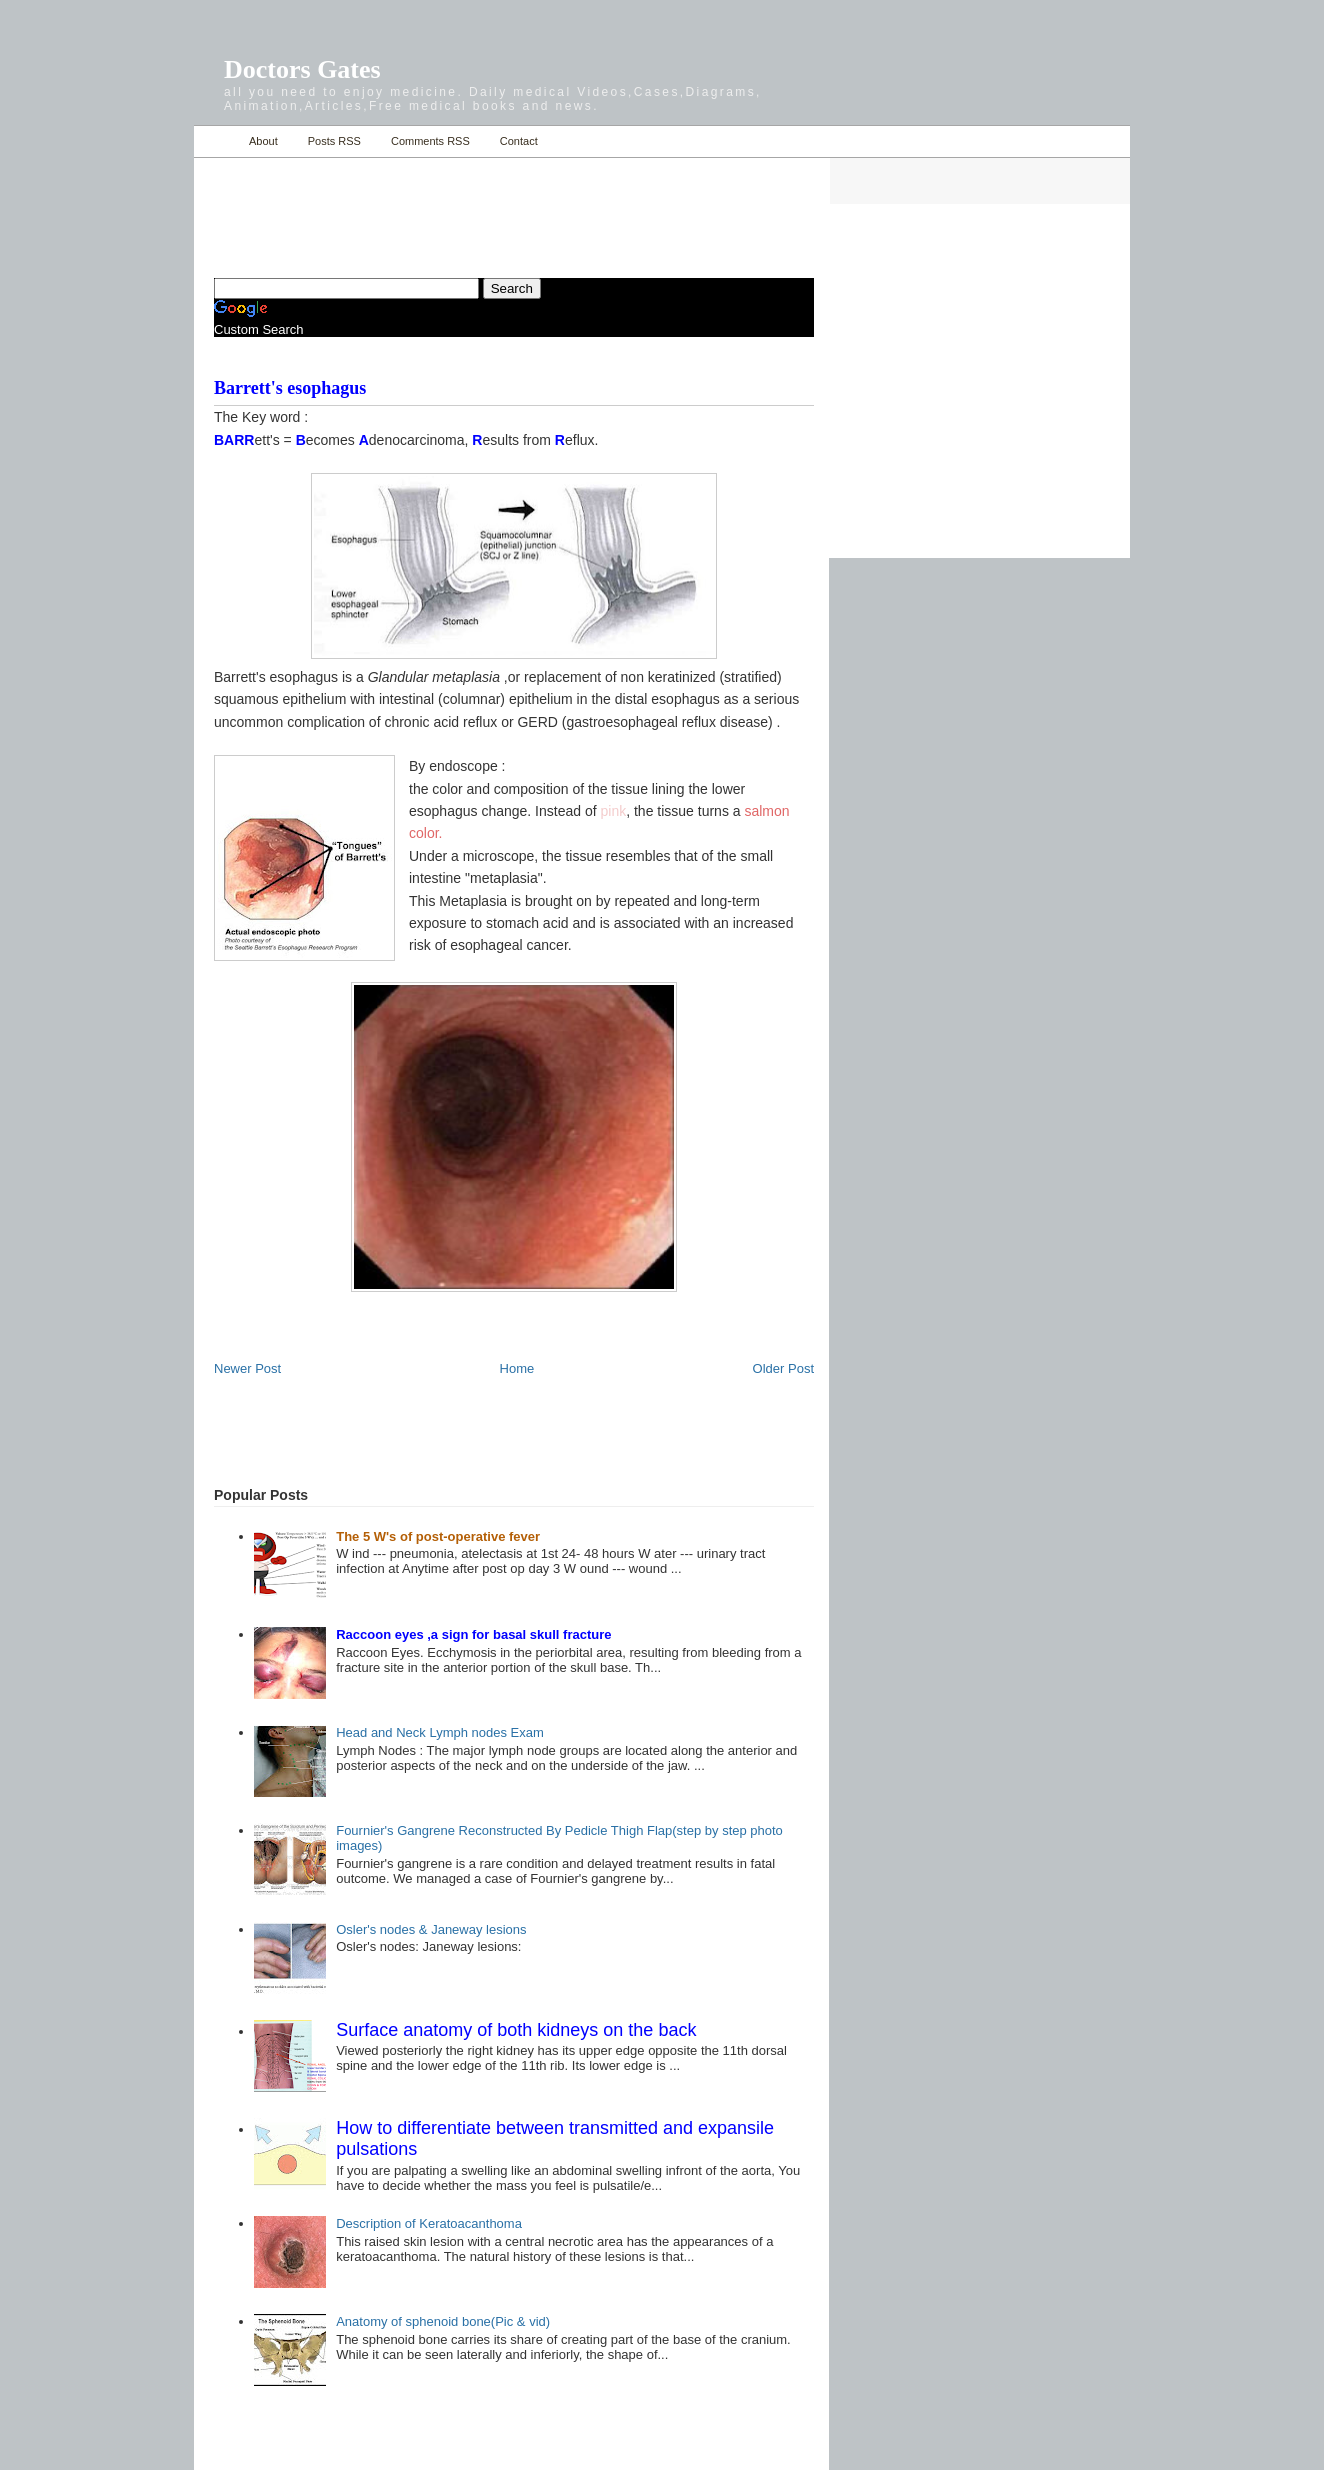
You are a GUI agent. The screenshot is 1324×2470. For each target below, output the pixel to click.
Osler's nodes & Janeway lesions (431, 1929)
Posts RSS (334, 141)
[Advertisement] (448, 206)
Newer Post (247, 1368)
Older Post (783, 1368)
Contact (519, 141)
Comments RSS (430, 141)
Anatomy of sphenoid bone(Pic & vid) (443, 2321)
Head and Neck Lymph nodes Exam (440, 1732)
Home (216, 141)
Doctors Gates (302, 69)
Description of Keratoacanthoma (429, 2223)
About (263, 141)
